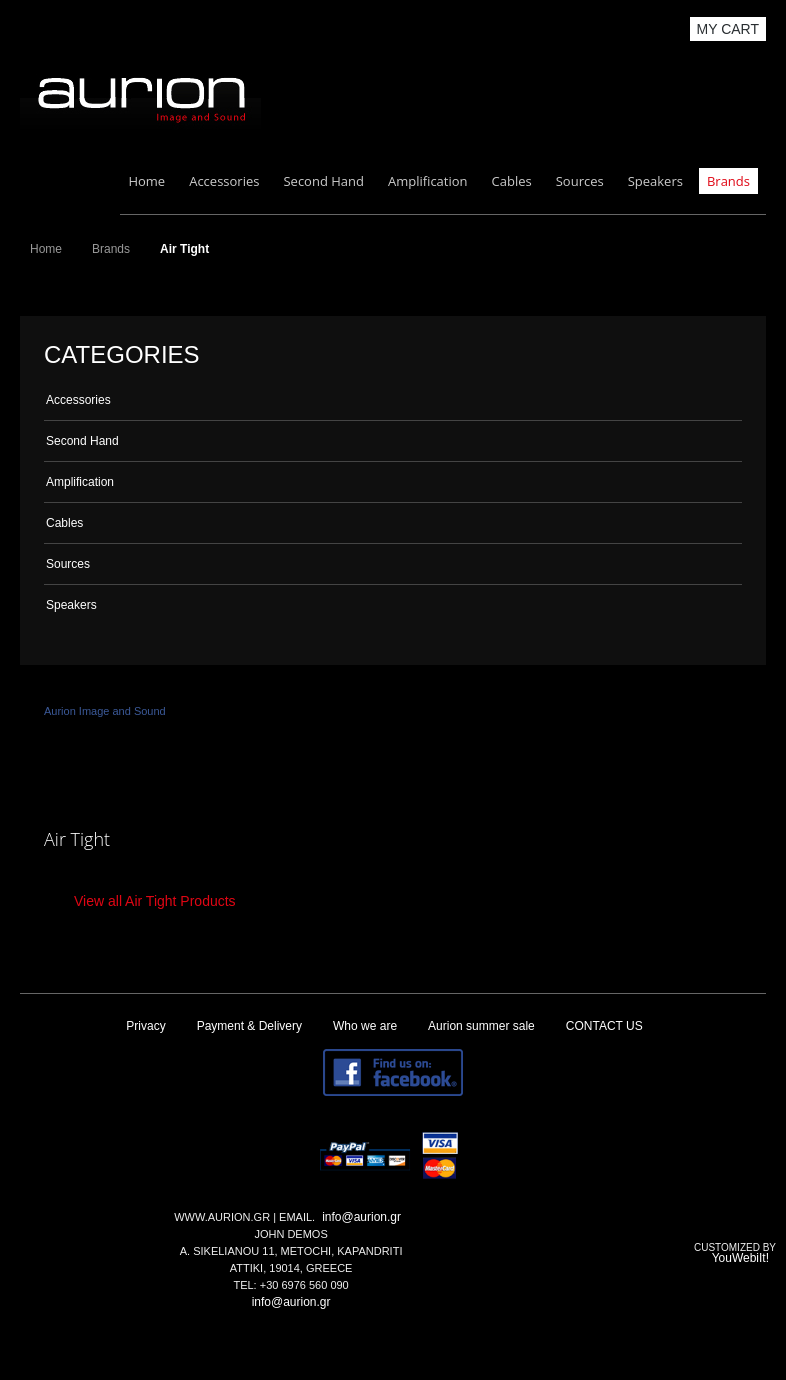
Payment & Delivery (249, 1026)
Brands (728, 181)
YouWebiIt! (740, 1258)
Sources (580, 181)
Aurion (140, 96)
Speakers (655, 181)
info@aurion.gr (361, 1217)
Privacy (145, 1026)
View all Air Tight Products (155, 901)
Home (146, 181)
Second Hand (323, 181)
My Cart (728, 29)
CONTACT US (604, 1026)
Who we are (365, 1026)
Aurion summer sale (481, 1026)
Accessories (224, 181)
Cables (512, 181)
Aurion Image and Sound (105, 711)
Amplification (428, 181)
